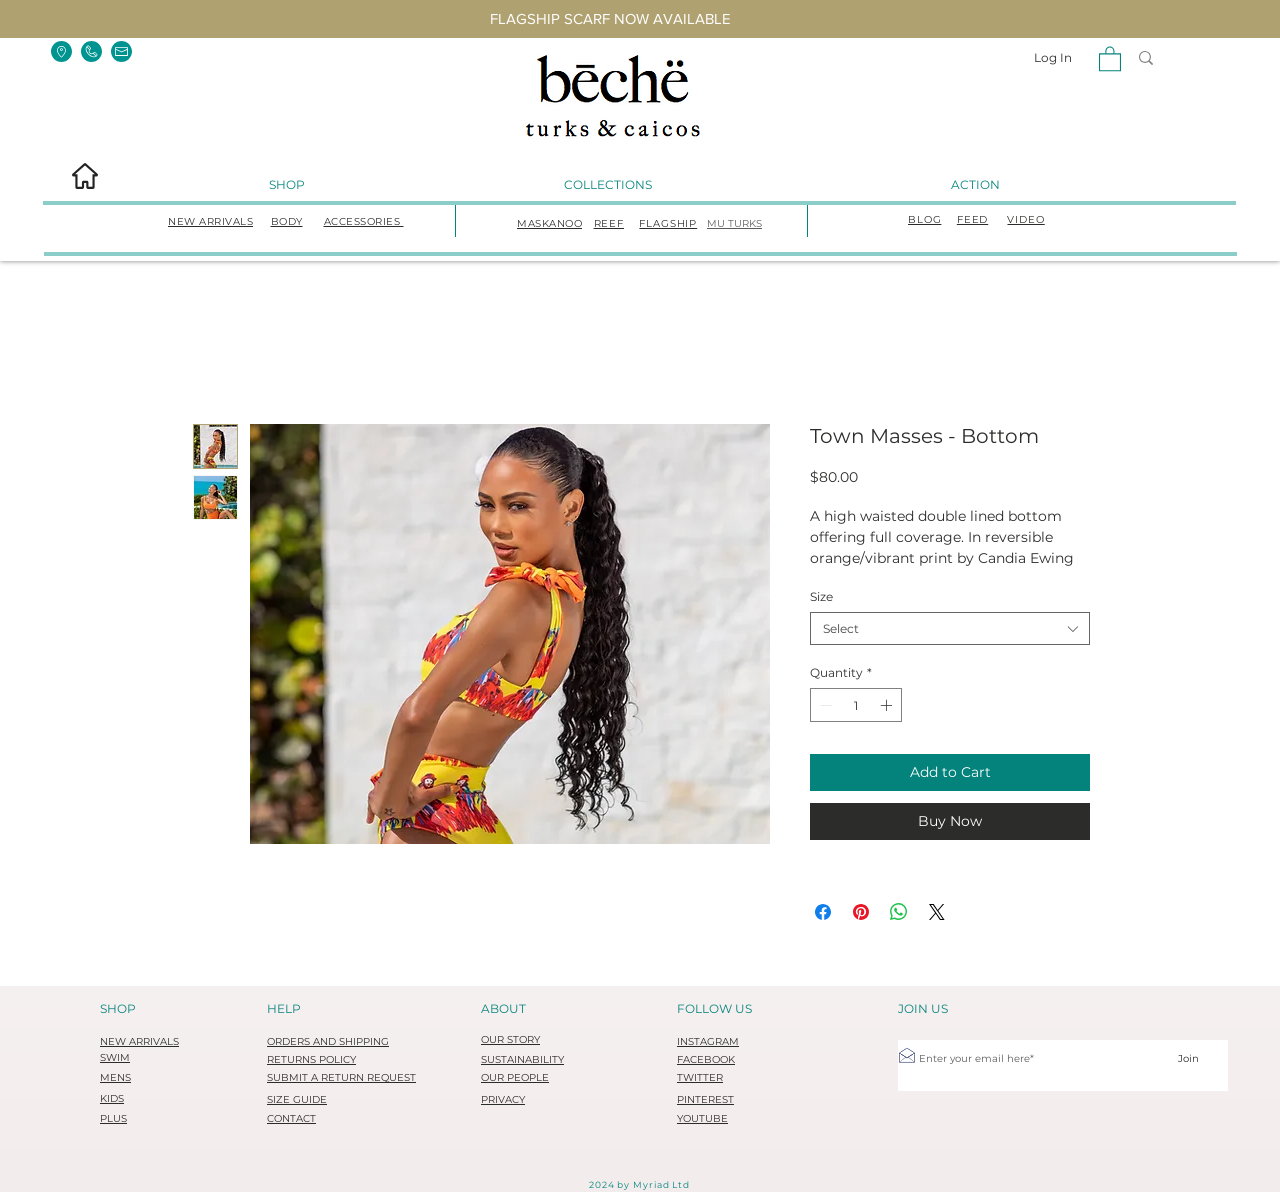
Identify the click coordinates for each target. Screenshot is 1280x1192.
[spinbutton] (856, 705)
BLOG (924, 219)
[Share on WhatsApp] (899, 912)
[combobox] (950, 628)
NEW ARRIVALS (210, 221)
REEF (609, 223)
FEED (972, 219)
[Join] (1188, 1058)
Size (821, 596)
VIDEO (1025, 219)
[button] (61, 51)
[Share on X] (937, 912)
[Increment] (888, 705)
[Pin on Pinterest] (861, 912)
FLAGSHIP (668, 223)
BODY (287, 221)
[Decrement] (824, 705)
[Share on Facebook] (823, 912)
